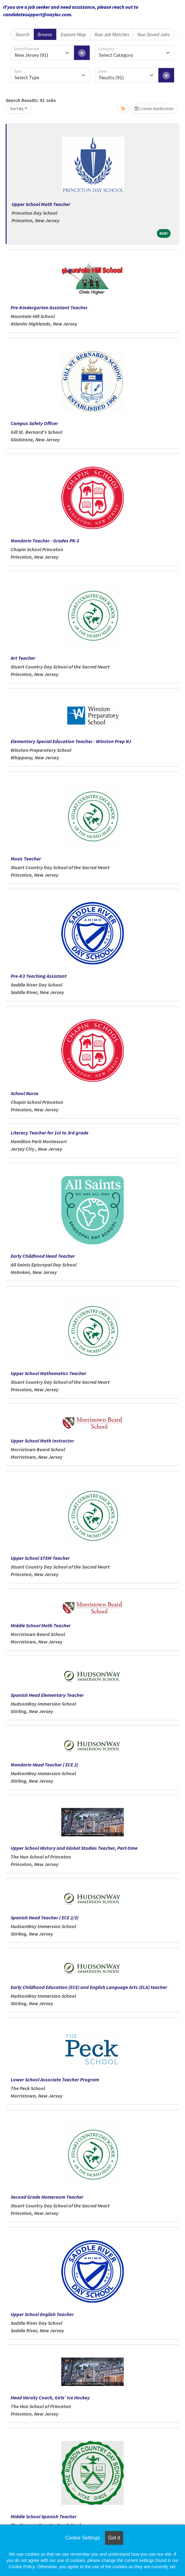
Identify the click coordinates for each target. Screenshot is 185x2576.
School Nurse (24, 1093)
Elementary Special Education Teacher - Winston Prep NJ (71, 741)
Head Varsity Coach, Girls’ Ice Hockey (50, 2397)
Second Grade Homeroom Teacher (47, 2197)
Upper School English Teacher (42, 2314)
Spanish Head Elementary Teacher (47, 1695)
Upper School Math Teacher (41, 204)
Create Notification (154, 108)
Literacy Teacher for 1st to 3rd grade (49, 1132)
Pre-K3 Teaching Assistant (39, 976)
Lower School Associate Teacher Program (55, 2079)
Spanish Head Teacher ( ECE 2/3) (44, 1917)
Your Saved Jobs (153, 34)
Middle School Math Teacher (41, 1625)
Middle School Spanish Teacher (44, 2516)
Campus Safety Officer (34, 423)
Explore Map (73, 34)
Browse (45, 34)
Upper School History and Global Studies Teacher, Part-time (74, 1848)
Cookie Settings (82, 2537)
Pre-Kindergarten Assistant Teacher (49, 307)
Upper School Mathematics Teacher (48, 1373)
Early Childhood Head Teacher (43, 1256)
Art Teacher (23, 658)
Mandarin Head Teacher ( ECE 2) (44, 1764)
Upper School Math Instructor (42, 1440)
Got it (114, 2537)
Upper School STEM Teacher (40, 1558)
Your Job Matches (111, 34)
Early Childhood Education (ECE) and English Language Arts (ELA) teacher (89, 1987)
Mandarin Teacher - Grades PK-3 (45, 540)
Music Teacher (26, 858)
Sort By (17, 108)
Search (22, 34)
